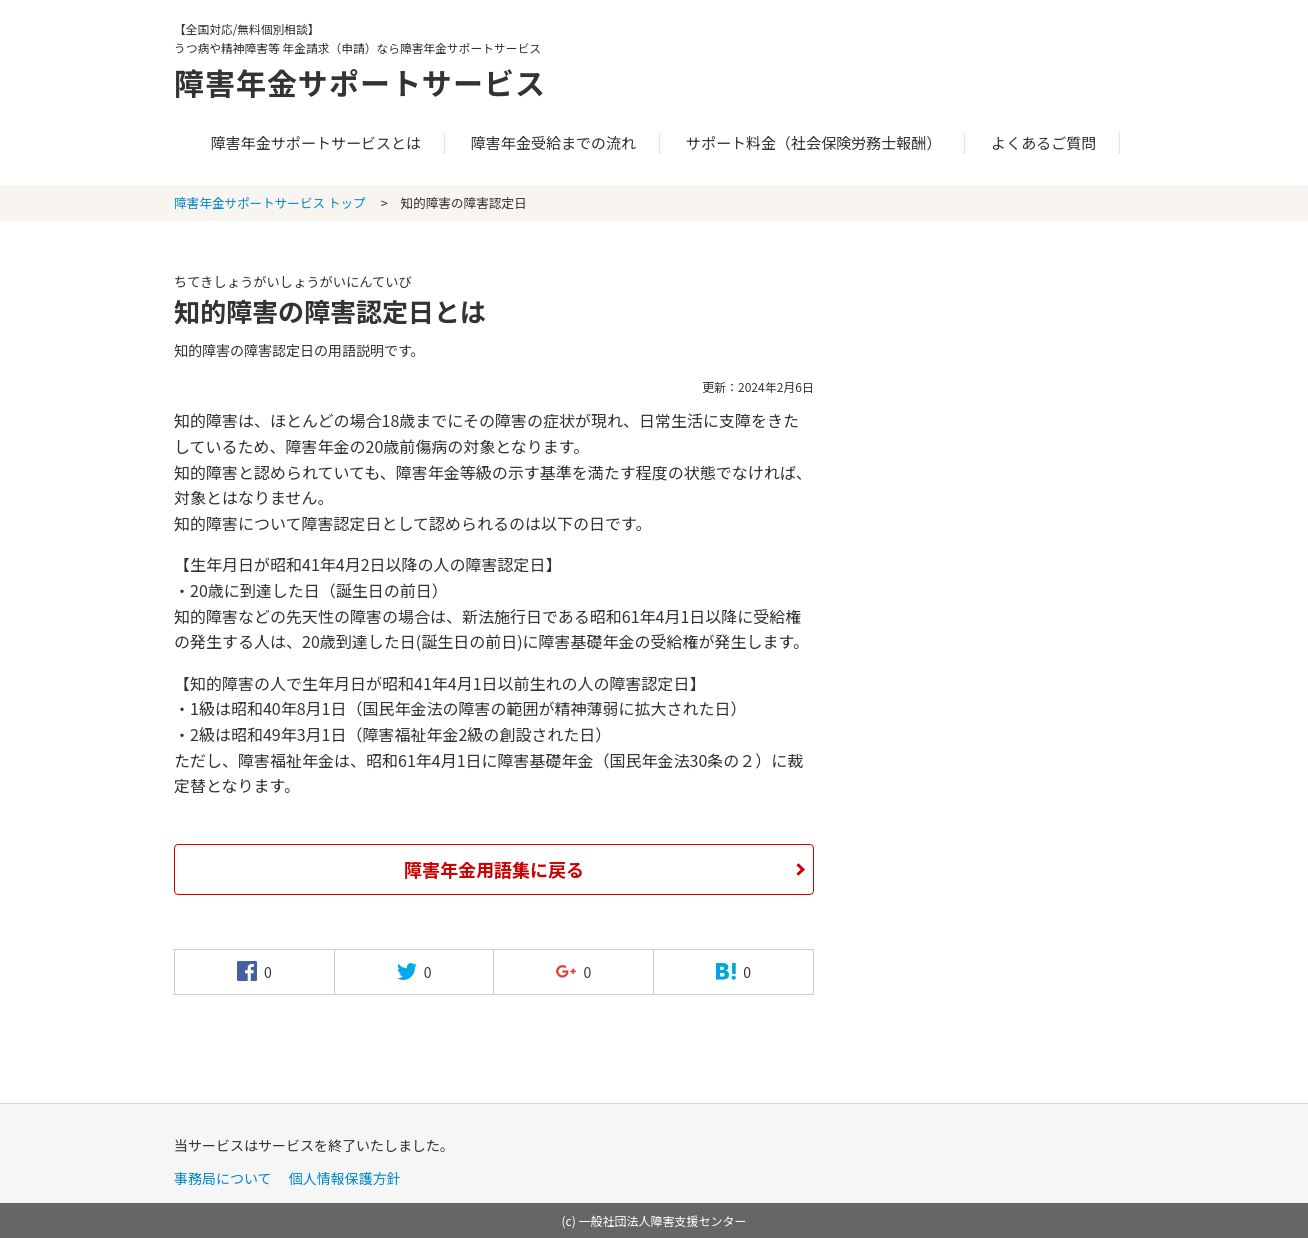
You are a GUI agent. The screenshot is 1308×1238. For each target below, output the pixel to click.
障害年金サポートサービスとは (316, 142)
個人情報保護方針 (345, 1178)
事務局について (223, 1178)
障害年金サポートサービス (360, 82)
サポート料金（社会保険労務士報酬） (814, 142)
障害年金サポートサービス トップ (270, 202)
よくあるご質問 (1043, 142)
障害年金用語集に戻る (494, 869)
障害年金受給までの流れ (553, 142)
